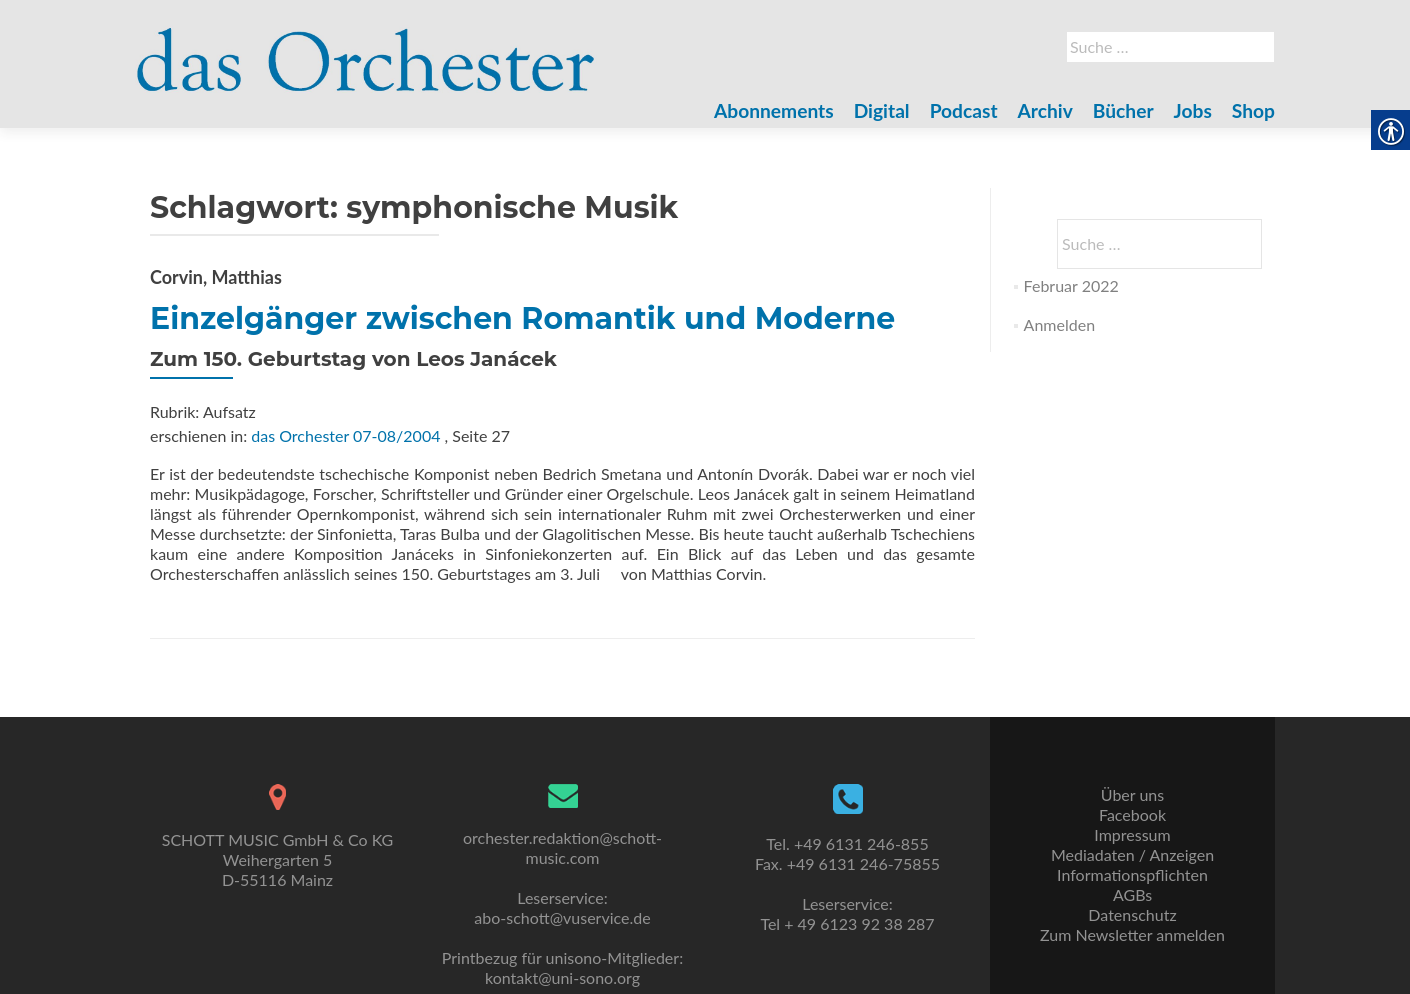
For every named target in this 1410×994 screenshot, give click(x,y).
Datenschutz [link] (1132, 914)
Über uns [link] (1132, 794)
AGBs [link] (1132, 894)
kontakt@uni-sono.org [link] (562, 977)
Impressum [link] (1132, 834)
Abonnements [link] (774, 110)
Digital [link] (882, 110)
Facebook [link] (1132, 814)
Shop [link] (1253, 110)
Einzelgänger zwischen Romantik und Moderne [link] (522, 318)
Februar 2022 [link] (1071, 285)
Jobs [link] (1193, 110)
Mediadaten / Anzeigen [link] (1132, 854)
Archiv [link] (1045, 110)
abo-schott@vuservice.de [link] (562, 917)
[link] (366, 48)
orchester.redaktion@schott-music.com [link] (562, 847)
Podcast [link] (964, 110)
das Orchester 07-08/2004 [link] (345, 435)
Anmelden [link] (1059, 324)
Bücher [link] (1123, 110)
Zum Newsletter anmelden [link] (1132, 934)
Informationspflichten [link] (1132, 874)
